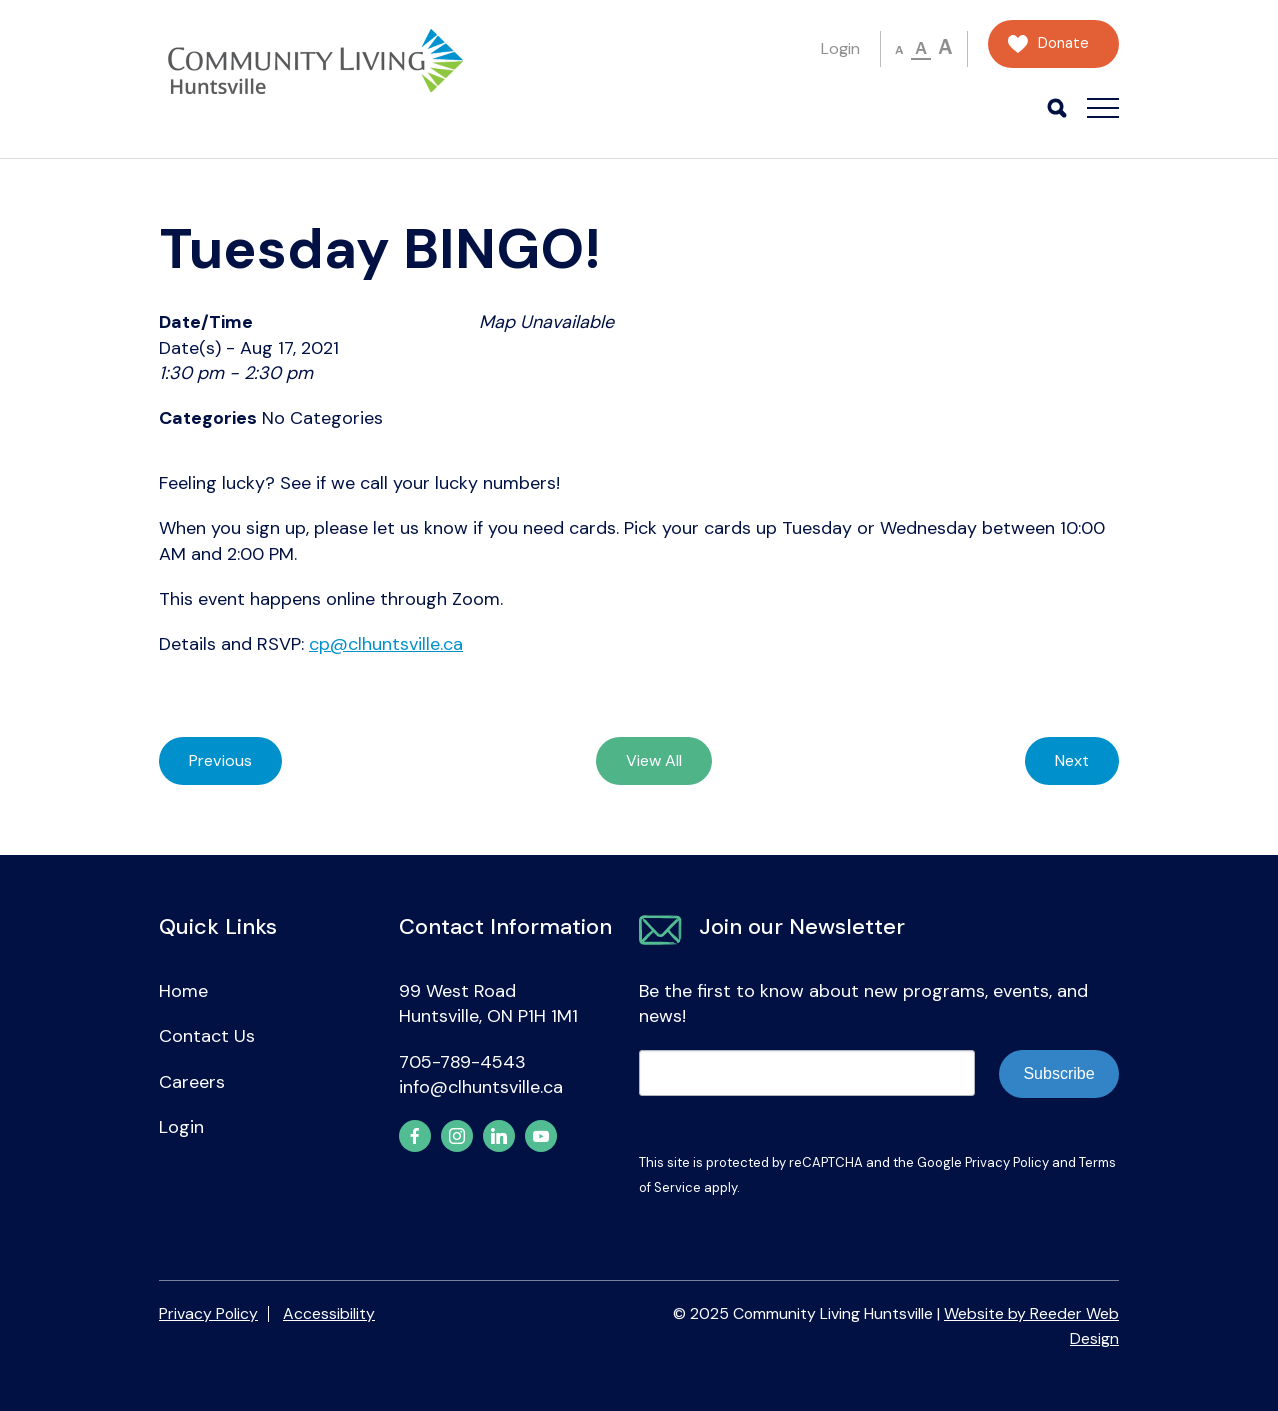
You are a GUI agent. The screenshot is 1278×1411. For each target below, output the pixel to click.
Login (840, 48)
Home (183, 991)
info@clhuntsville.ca (481, 1087)
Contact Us (207, 1036)
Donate (1063, 43)
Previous (220, 760)
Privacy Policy (1007, 1162)
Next (1072, 760)
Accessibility (329, 1313)
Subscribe (1058, 1073)
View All (654, 760)
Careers (192, 1082)
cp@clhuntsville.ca (386, 644)
